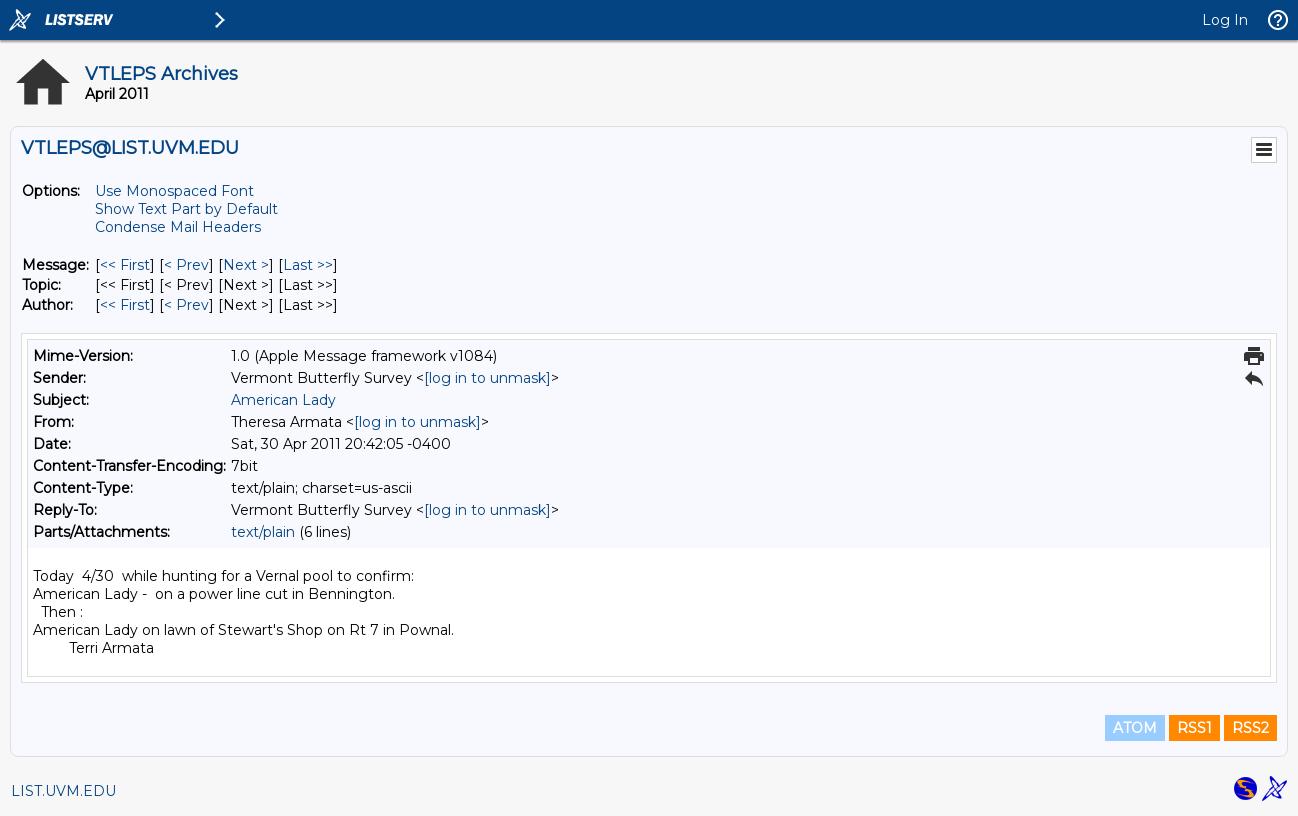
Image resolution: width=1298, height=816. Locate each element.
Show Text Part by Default (186, 209)
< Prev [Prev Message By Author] (186, 305)
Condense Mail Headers (178, 227)
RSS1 (1194, 728)
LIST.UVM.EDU (63, 791)
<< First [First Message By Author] (125, 305)
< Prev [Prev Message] (186, 265)
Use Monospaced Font (174, 191)
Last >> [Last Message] (308, 265)
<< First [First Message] (125, 265)
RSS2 (1250, 728)
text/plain (263, 532)
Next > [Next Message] (246, 265)
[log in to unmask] (487, 378)
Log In (1225, 20)
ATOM (1135, 728)
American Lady (283, 400)
